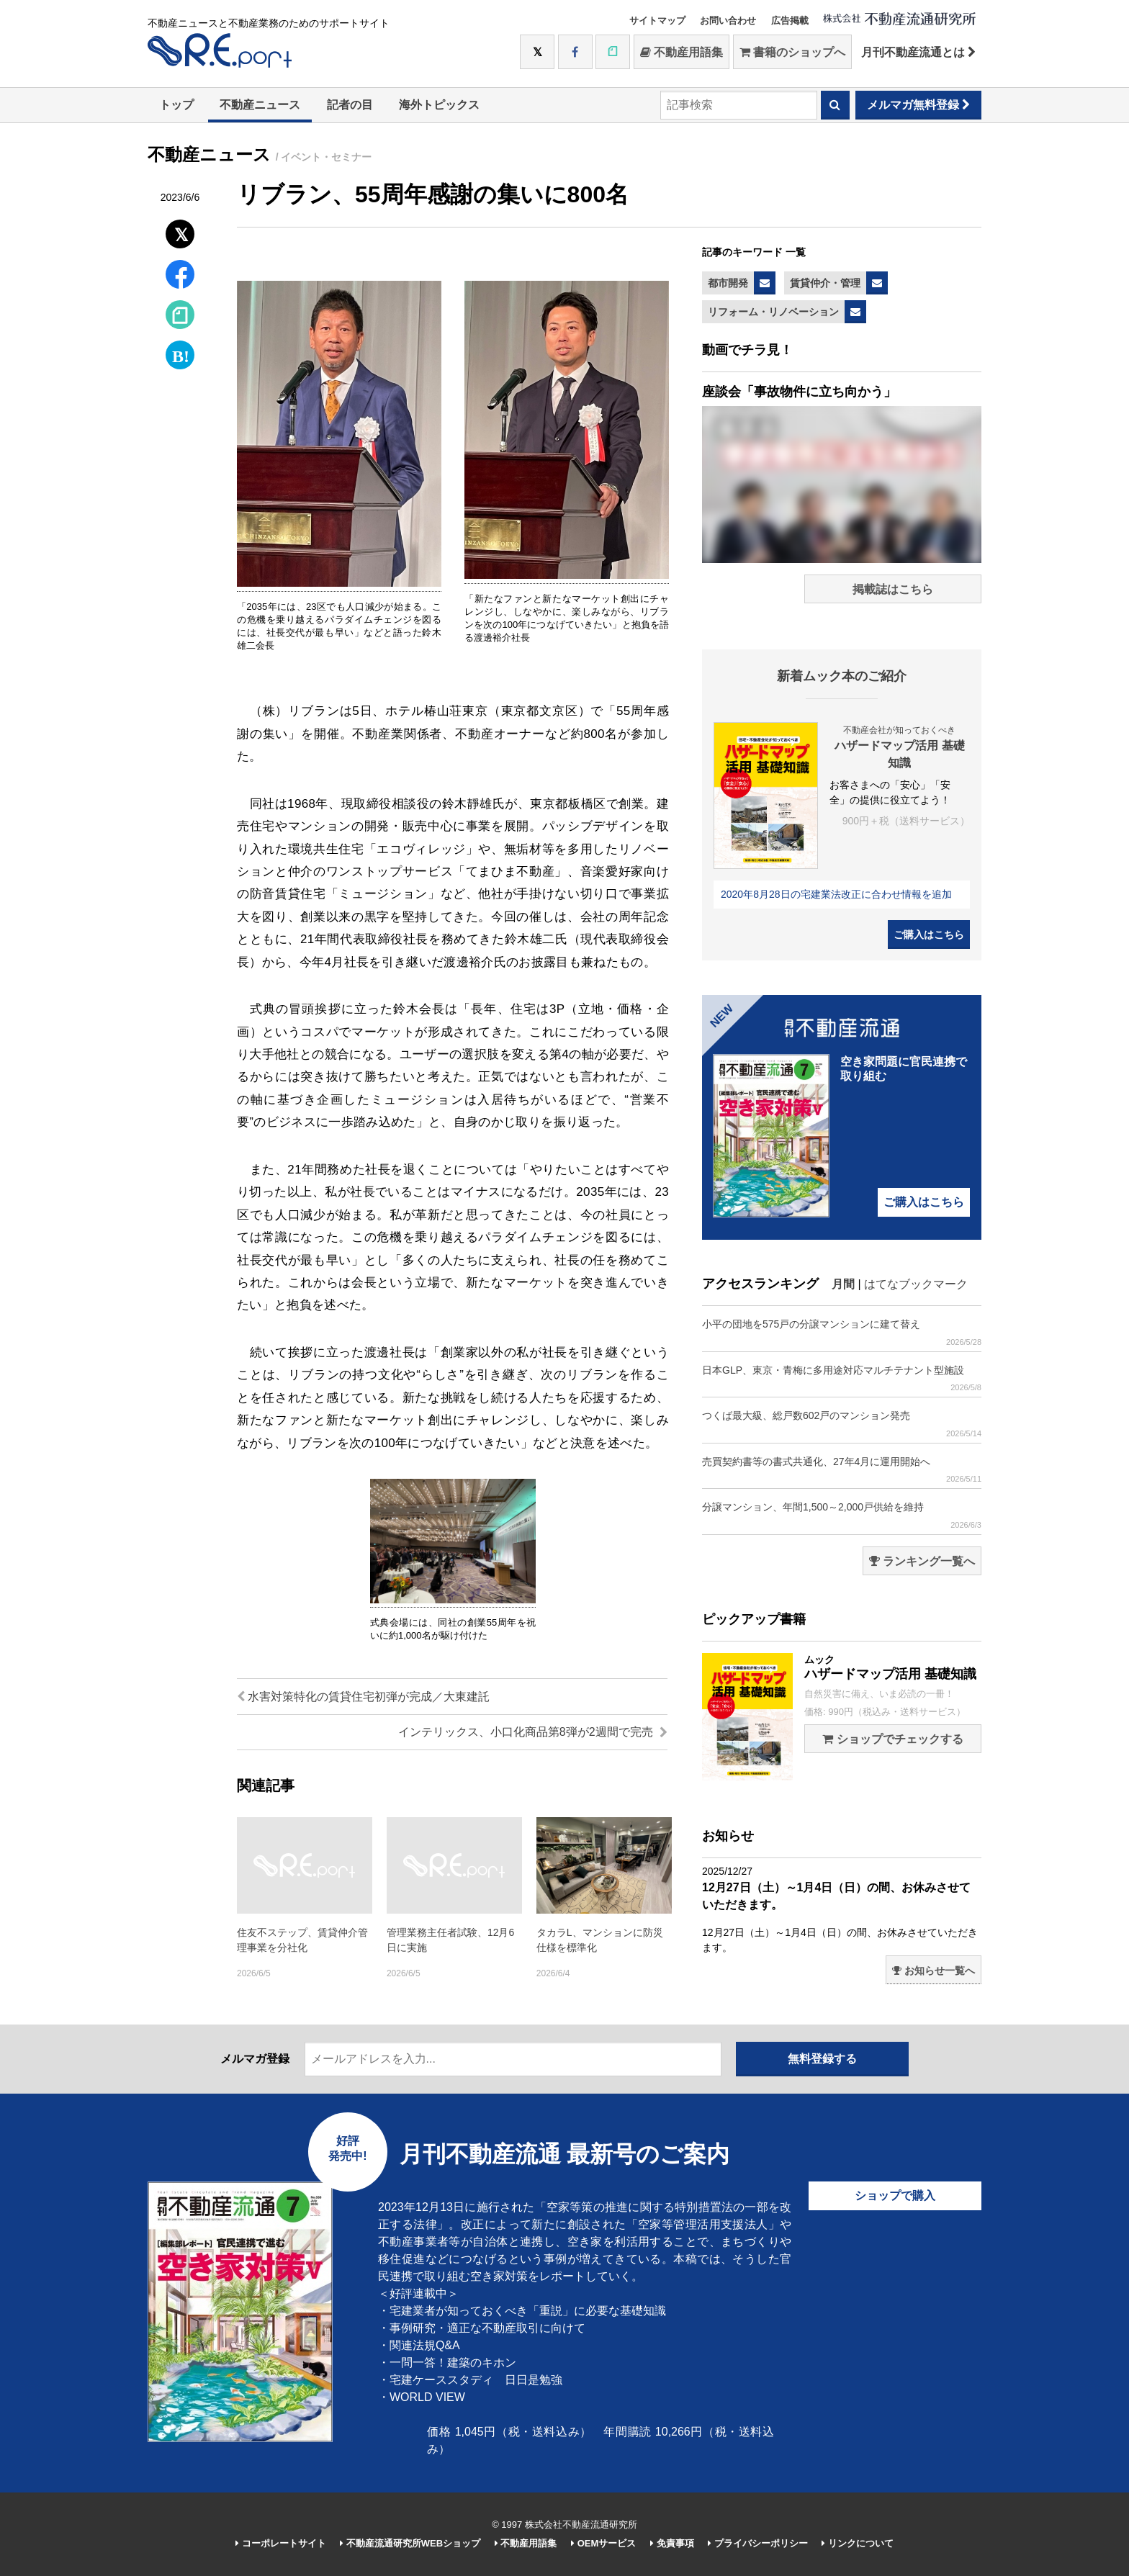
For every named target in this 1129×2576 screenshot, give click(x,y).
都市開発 (728, 283)
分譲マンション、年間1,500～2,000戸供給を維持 (841, 1515)
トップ (176, 105)
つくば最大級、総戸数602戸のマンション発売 (841, 1424)
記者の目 (350, 105)
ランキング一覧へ (922, 1561)
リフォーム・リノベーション (773, 312)
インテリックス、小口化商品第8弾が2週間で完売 (532, 1732)
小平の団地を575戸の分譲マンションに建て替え (841, 1332)
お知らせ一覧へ (933, 1970)
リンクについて (858, 2543)
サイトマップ (657, 20)
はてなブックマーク (916, 1284)
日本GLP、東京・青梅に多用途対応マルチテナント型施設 (841, 1378)
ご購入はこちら (929, 934)
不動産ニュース (260, 105)
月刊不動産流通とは (918, 52)
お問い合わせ (728, 20)
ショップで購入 (895, 2195)
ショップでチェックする (892, 1739)
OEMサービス (603, 2543)
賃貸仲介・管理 (825, 283)
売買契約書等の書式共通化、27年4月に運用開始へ (841, 1470)
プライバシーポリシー (758, 2543)
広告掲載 (790, 20)
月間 (843, 1284)
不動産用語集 (681, 52)
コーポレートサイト (280, 2543)
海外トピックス (439, 105)
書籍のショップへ (792, 52)
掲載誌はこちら (893, 589)
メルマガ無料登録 (918, 105)
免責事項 (672, 2543)
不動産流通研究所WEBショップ (410, 2543)
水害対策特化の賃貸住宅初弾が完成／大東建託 (363, 1696)
